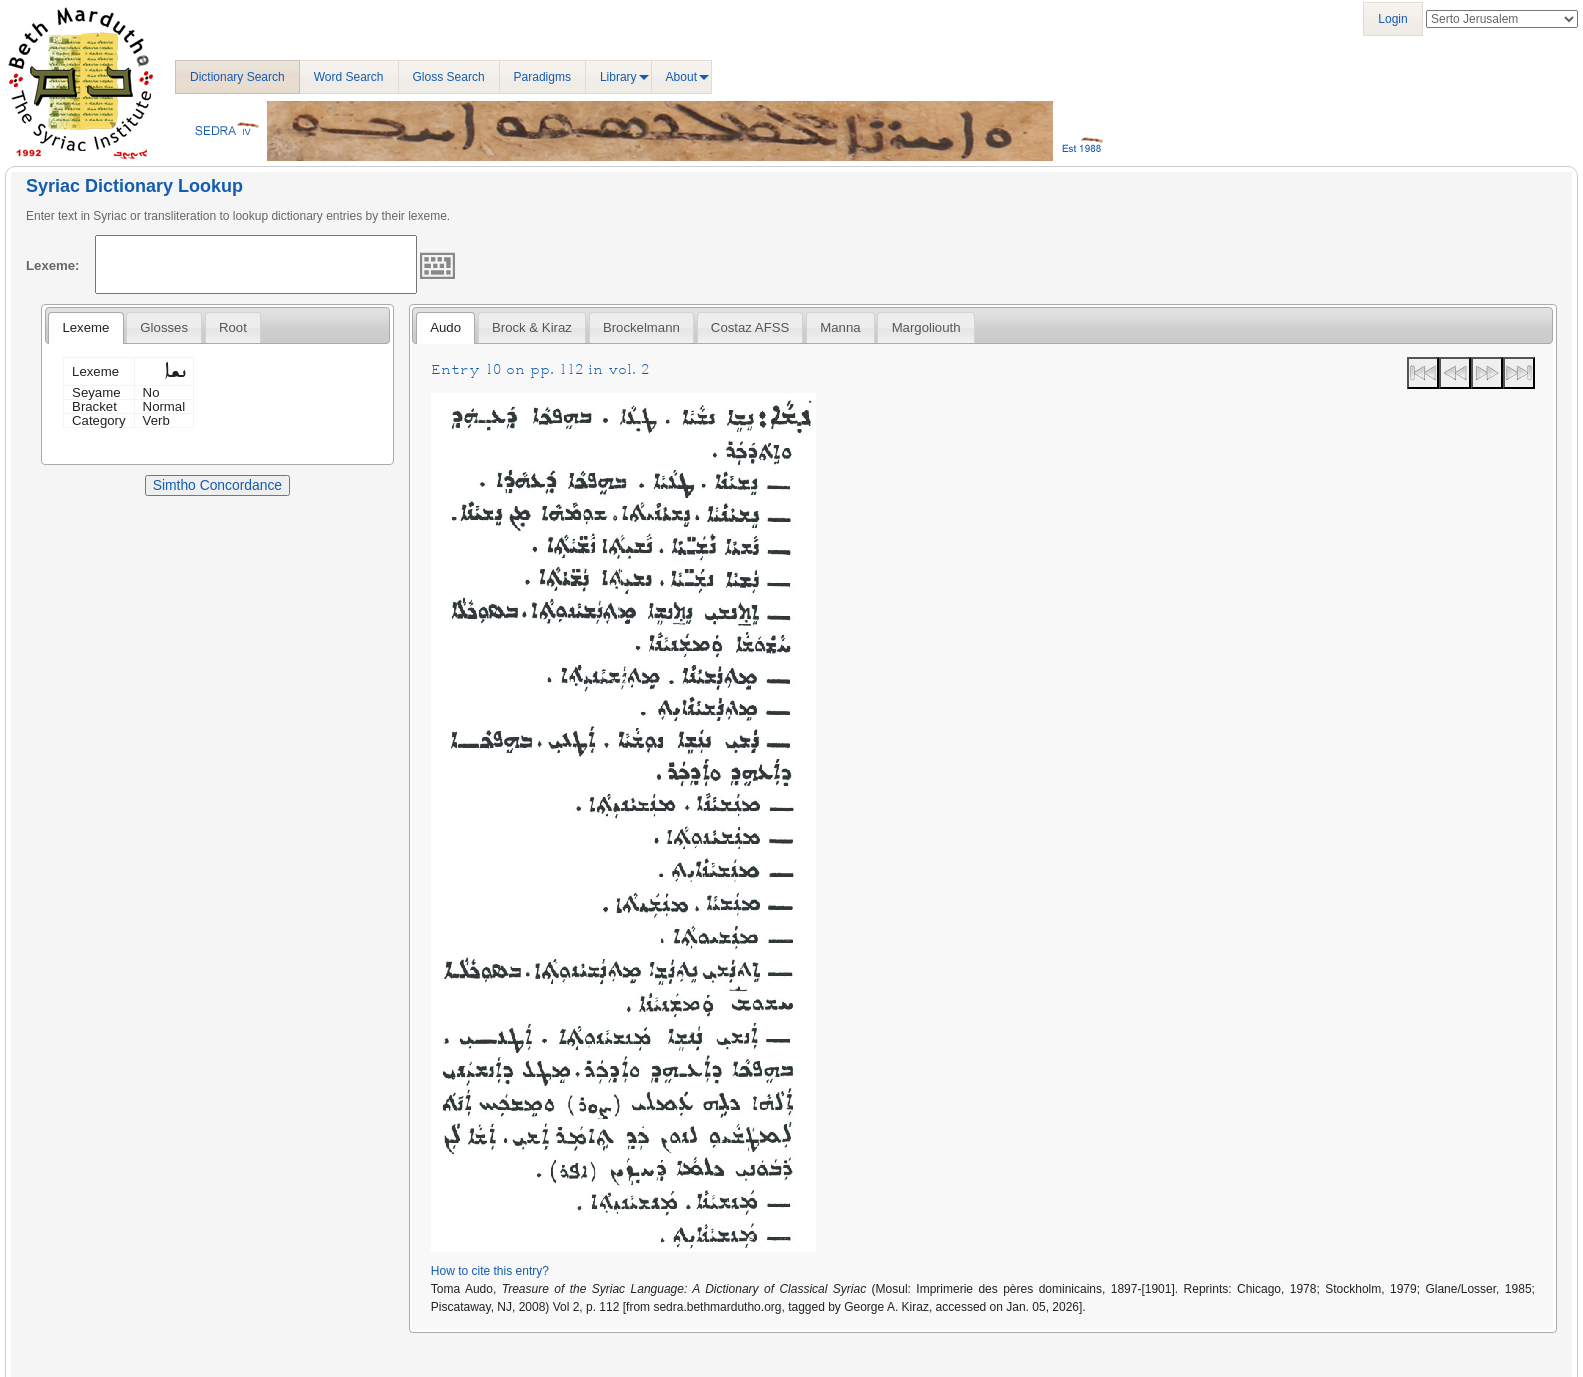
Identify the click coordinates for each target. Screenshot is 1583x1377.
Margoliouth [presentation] (926, 327)
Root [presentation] (233, 327)
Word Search (349, 77)
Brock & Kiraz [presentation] (532, 327)
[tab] (85, 328)
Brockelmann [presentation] (641, 327)
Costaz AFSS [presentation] (750, 327)
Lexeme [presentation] (85, 327)
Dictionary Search (237, 77)
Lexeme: (53, 265)
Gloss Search (449, 77)
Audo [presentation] (445, 327)
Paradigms (542, 77)
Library (618, 77)
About (681, 77)
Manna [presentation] (840, 327)
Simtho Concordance (217, 485)
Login (1392, 19)
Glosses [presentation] (164, 327)
